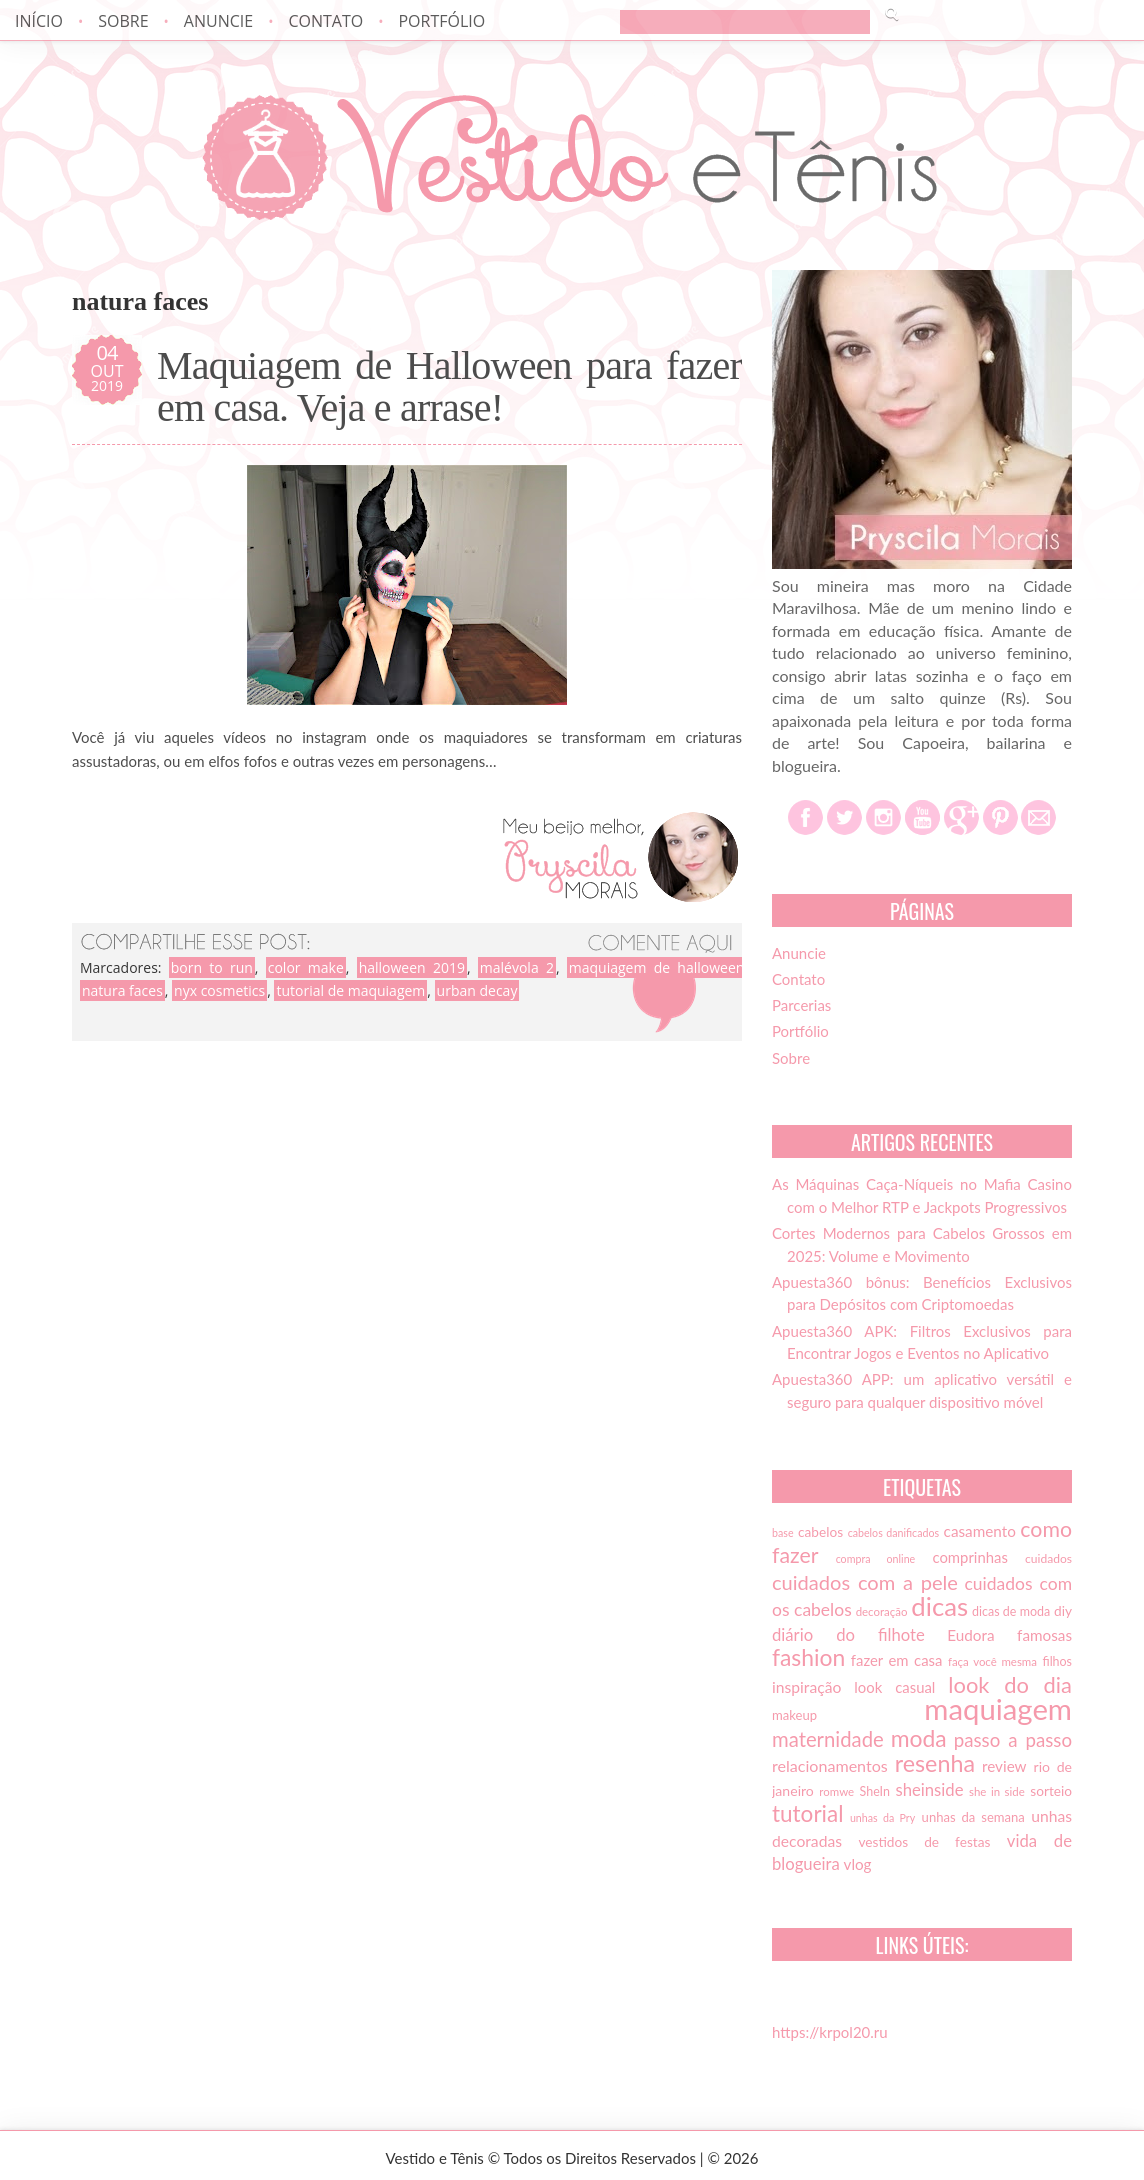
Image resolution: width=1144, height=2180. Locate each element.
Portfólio (441, 21)
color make (306, 967)
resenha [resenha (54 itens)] (935, 1763)
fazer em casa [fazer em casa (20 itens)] (897, 1660)
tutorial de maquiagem (350, 990)
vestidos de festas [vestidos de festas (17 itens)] (924, 1842)
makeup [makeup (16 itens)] (794, 1715)
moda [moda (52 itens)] (919, 1738)
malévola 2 (517, 967)
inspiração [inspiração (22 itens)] (806, 1687)
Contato (325, 21)
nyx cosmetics (219, 990)
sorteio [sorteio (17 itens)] (1051, 1791)
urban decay (477, 990)
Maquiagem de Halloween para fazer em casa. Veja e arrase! (449, 387)
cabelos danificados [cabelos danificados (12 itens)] (893, 1532)
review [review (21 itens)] (1004, 1766)
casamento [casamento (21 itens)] (980, 1531)
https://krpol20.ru (830, 2032)
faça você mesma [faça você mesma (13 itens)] (992, 1661)
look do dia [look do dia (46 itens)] (1010, 1684)
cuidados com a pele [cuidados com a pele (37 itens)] (865, 1582)
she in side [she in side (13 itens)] (997, 1791)
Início (39, 21)
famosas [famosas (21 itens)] (1044, 1635)
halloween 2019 (412, 967)
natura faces (122, 990)
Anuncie (218, 21)
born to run (212, 967)
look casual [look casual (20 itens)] (894, 1687)
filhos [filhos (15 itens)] (1058, 1661)
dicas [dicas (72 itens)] (939, 1606)
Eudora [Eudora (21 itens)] (970, 1635)
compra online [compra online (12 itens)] (876, 1558)
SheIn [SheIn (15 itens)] (875, 1791)
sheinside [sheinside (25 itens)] (929, 1790)
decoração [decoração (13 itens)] (882, 1611)
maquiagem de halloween (657, 967)
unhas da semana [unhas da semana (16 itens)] (973, 1817)
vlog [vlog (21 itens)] (858, 1864)
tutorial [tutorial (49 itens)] (807, 1813)
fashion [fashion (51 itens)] (808, 1657)
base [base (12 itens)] (783, 1532)
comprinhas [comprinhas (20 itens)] (969, 1557)
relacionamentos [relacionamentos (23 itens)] (830, 1765)
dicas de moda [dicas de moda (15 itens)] (1011, 1611)
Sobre (123, 21)
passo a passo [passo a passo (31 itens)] (1013, 1740)
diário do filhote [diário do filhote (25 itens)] (848, 1635)
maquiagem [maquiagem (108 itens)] (998, 1708)
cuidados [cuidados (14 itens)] (1048, 1558)
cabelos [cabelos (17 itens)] (820, 1532)
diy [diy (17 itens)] (1063, 1611)
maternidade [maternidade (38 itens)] (828, 1739)
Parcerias (801, 1005)
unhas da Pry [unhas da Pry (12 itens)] (882, 1817)
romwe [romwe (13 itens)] (836, 1791)
